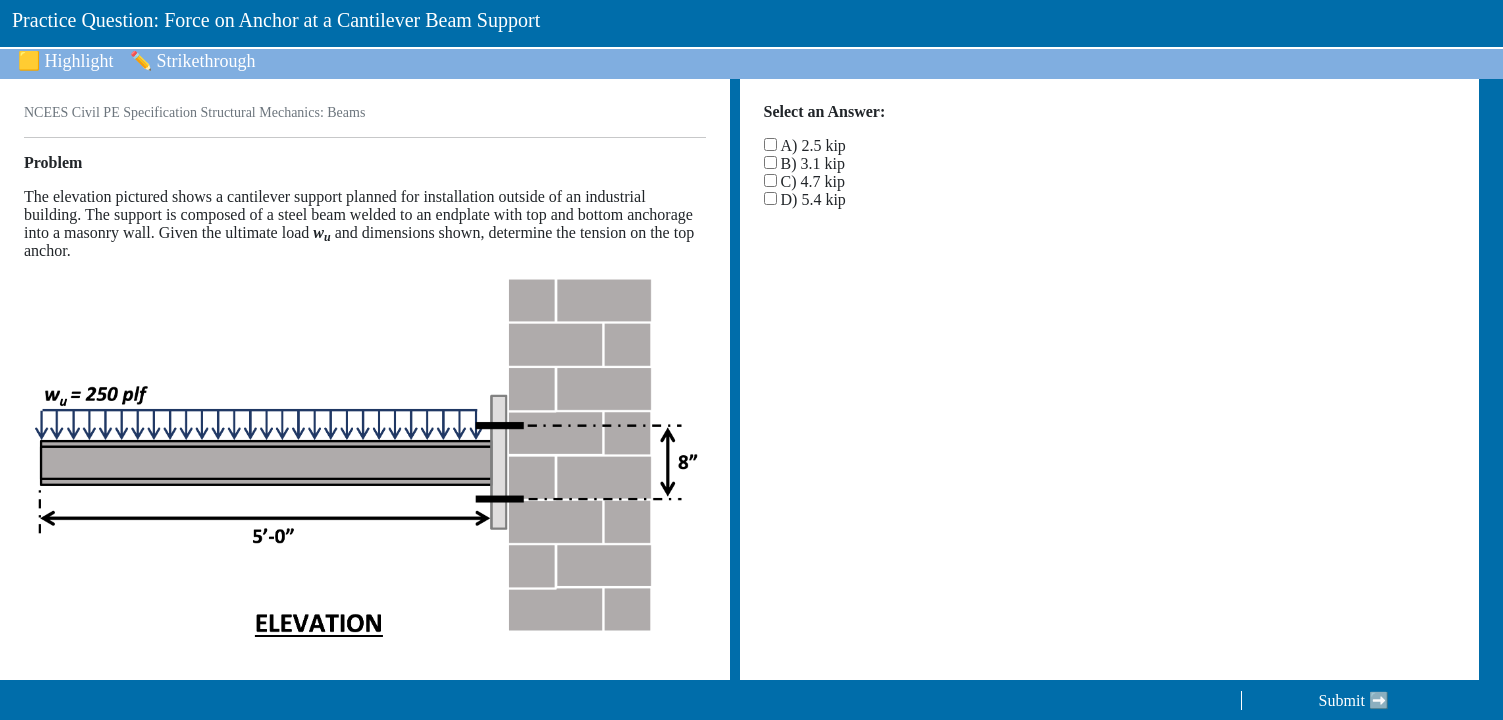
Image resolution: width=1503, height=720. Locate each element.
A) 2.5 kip (813, 145)
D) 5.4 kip (813, 199)
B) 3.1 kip (813, 163)
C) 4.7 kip (813, 181)
